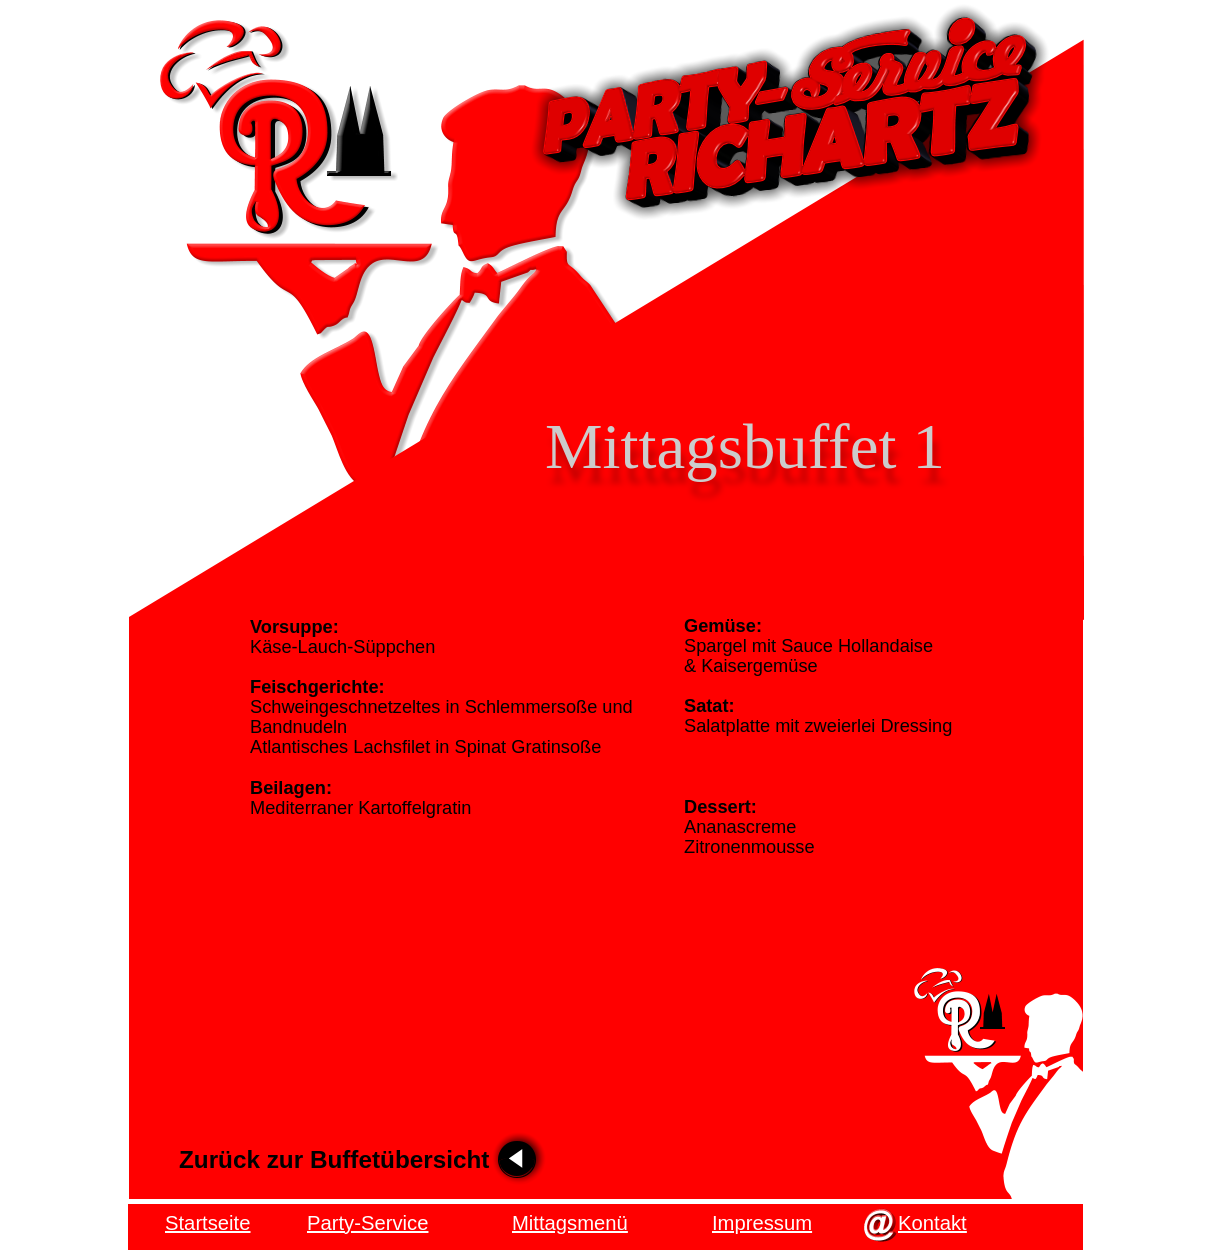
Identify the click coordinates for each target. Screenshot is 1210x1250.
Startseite (207, 1223)
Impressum (762, 1223)
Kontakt (932, 1223)
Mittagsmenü (570, 1223)
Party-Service (367, 1223)
